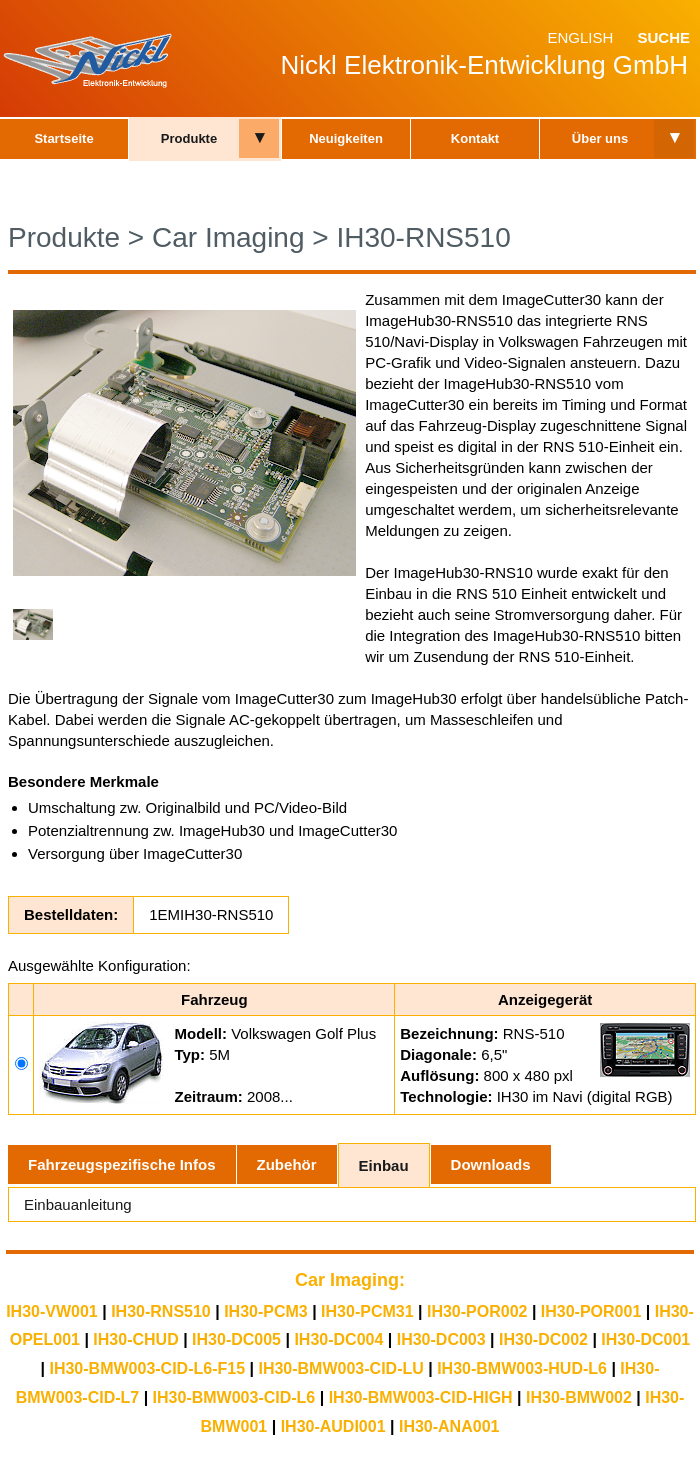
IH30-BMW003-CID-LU (340, 1368)
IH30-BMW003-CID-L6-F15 (147, 1368)
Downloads (491, 1164)
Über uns (600, 138)
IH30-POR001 (591, 1311)
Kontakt (475, 138)
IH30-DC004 (338, 1339)
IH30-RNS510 (423, 237)
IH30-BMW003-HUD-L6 (522, 1368)
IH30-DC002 (543, 1339)
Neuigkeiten (346, 138)
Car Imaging (228, 237)
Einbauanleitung (78, 1204)
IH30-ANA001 (449, 1426)
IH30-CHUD (135, 1339)
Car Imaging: (350, 1280)
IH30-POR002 (477, 1311)
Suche (663, 37)
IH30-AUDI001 (333, 1426)
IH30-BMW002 (579, 1397)
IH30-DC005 (236, 1339)
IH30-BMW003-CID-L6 (234, 1397)
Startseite (63, 138)
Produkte (189, 138)
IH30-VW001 (52, 1311)
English (580, 37)
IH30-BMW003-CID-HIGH (421, 1397)
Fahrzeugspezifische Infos (122, 1164)
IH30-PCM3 (266, 1311)
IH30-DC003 (441, 1339)
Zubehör (287, 1164)
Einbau (384, 1165)
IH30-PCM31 (367, 1311)
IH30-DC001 (645, 1339)
